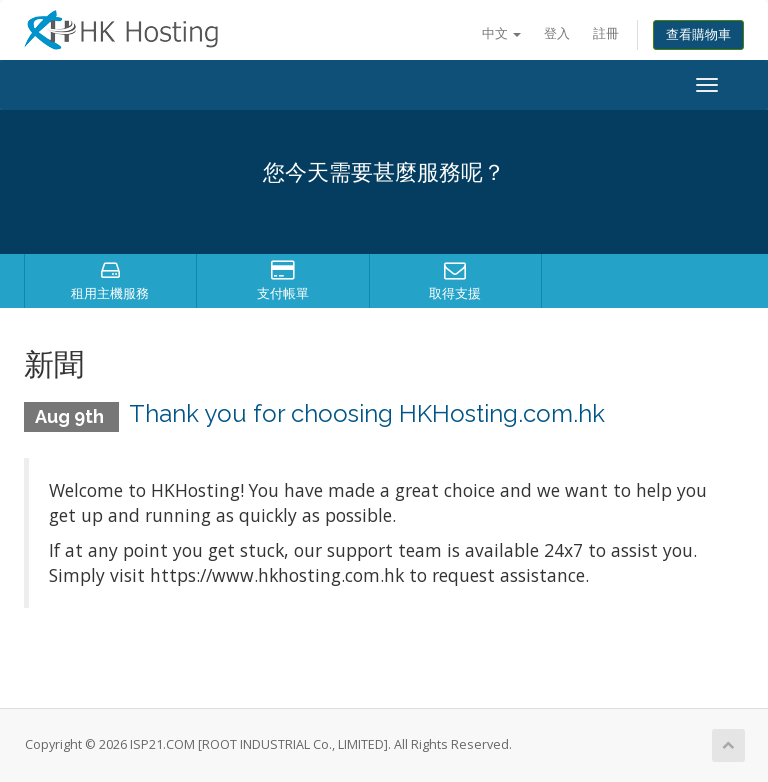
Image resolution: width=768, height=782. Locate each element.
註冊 (606, 33)
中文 (501, 33)
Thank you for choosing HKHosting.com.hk (367, 413)
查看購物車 (698, 34)
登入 (557, 33)
